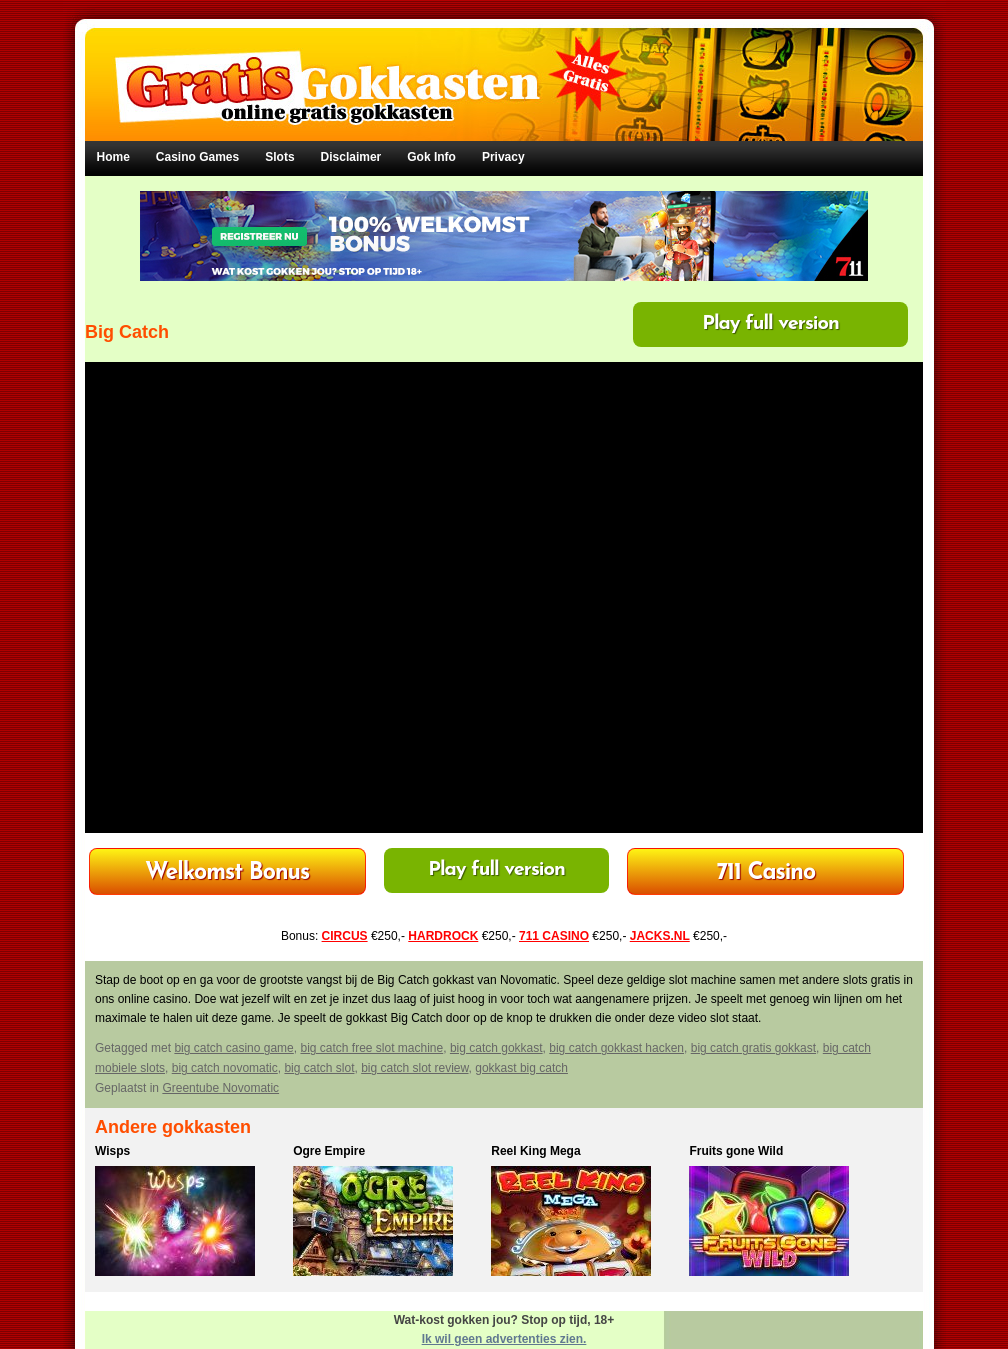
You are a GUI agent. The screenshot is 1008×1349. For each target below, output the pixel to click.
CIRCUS (345, 936)
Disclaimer (351, 157)
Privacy (503, 157)
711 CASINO (554, 936)
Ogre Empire (329, 1151)
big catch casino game (233, 1048)
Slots (279, 157)
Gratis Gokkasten (504, 70)
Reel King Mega (535, 1151)
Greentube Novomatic (220, 1088)
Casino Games (197, 157)
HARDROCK (443, 936)
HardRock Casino (227, 873)
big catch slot (319, 1068)
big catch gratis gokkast (753, 1048)
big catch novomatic (225, 1068)
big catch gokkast (496, 1048)
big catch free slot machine (371, 1048)
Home (113, 157)
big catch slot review (414, 1068)
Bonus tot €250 (765, 873)
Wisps (112, 1151)
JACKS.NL (660, 936)
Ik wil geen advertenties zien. (504, 1339)
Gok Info (431, 157)
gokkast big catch (521, 1068)
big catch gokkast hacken (616, 1048)
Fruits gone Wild (736, 1151)
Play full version (770, 324)
